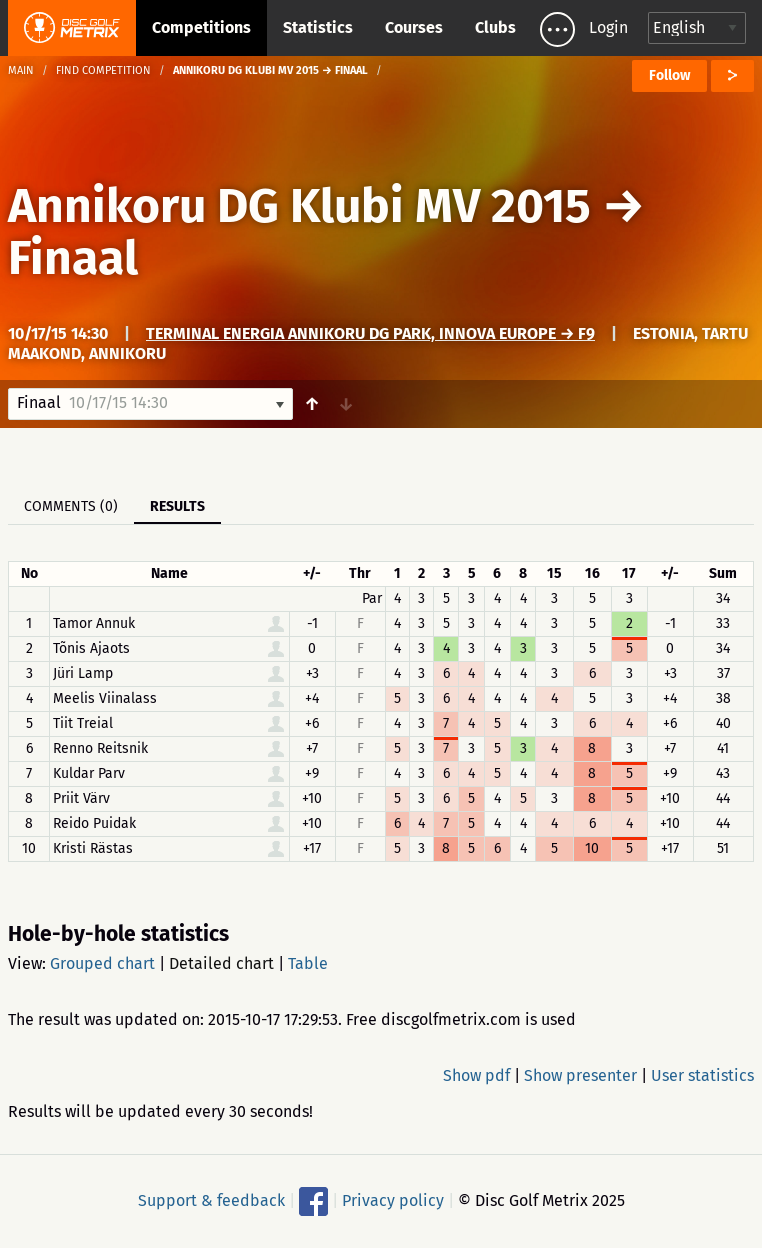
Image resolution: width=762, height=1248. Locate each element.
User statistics (702, 1075)
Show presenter (580, 1075)
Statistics (318, 27)
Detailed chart (221, 963)
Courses (414, 27)
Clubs (495, 27)
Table (308, 963)
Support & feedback (211, 1200)
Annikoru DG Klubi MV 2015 (299, 206)
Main (21, 70)
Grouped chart (102, 963)
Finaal (73, 258)
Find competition (103, 70)
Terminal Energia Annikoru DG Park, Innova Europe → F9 (370, 333)
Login (608, 27)
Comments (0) (71, 506)
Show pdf (476, 1075)
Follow (669, 75)
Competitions (201, 27)
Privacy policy (393, 1200)
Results (177, 506)
